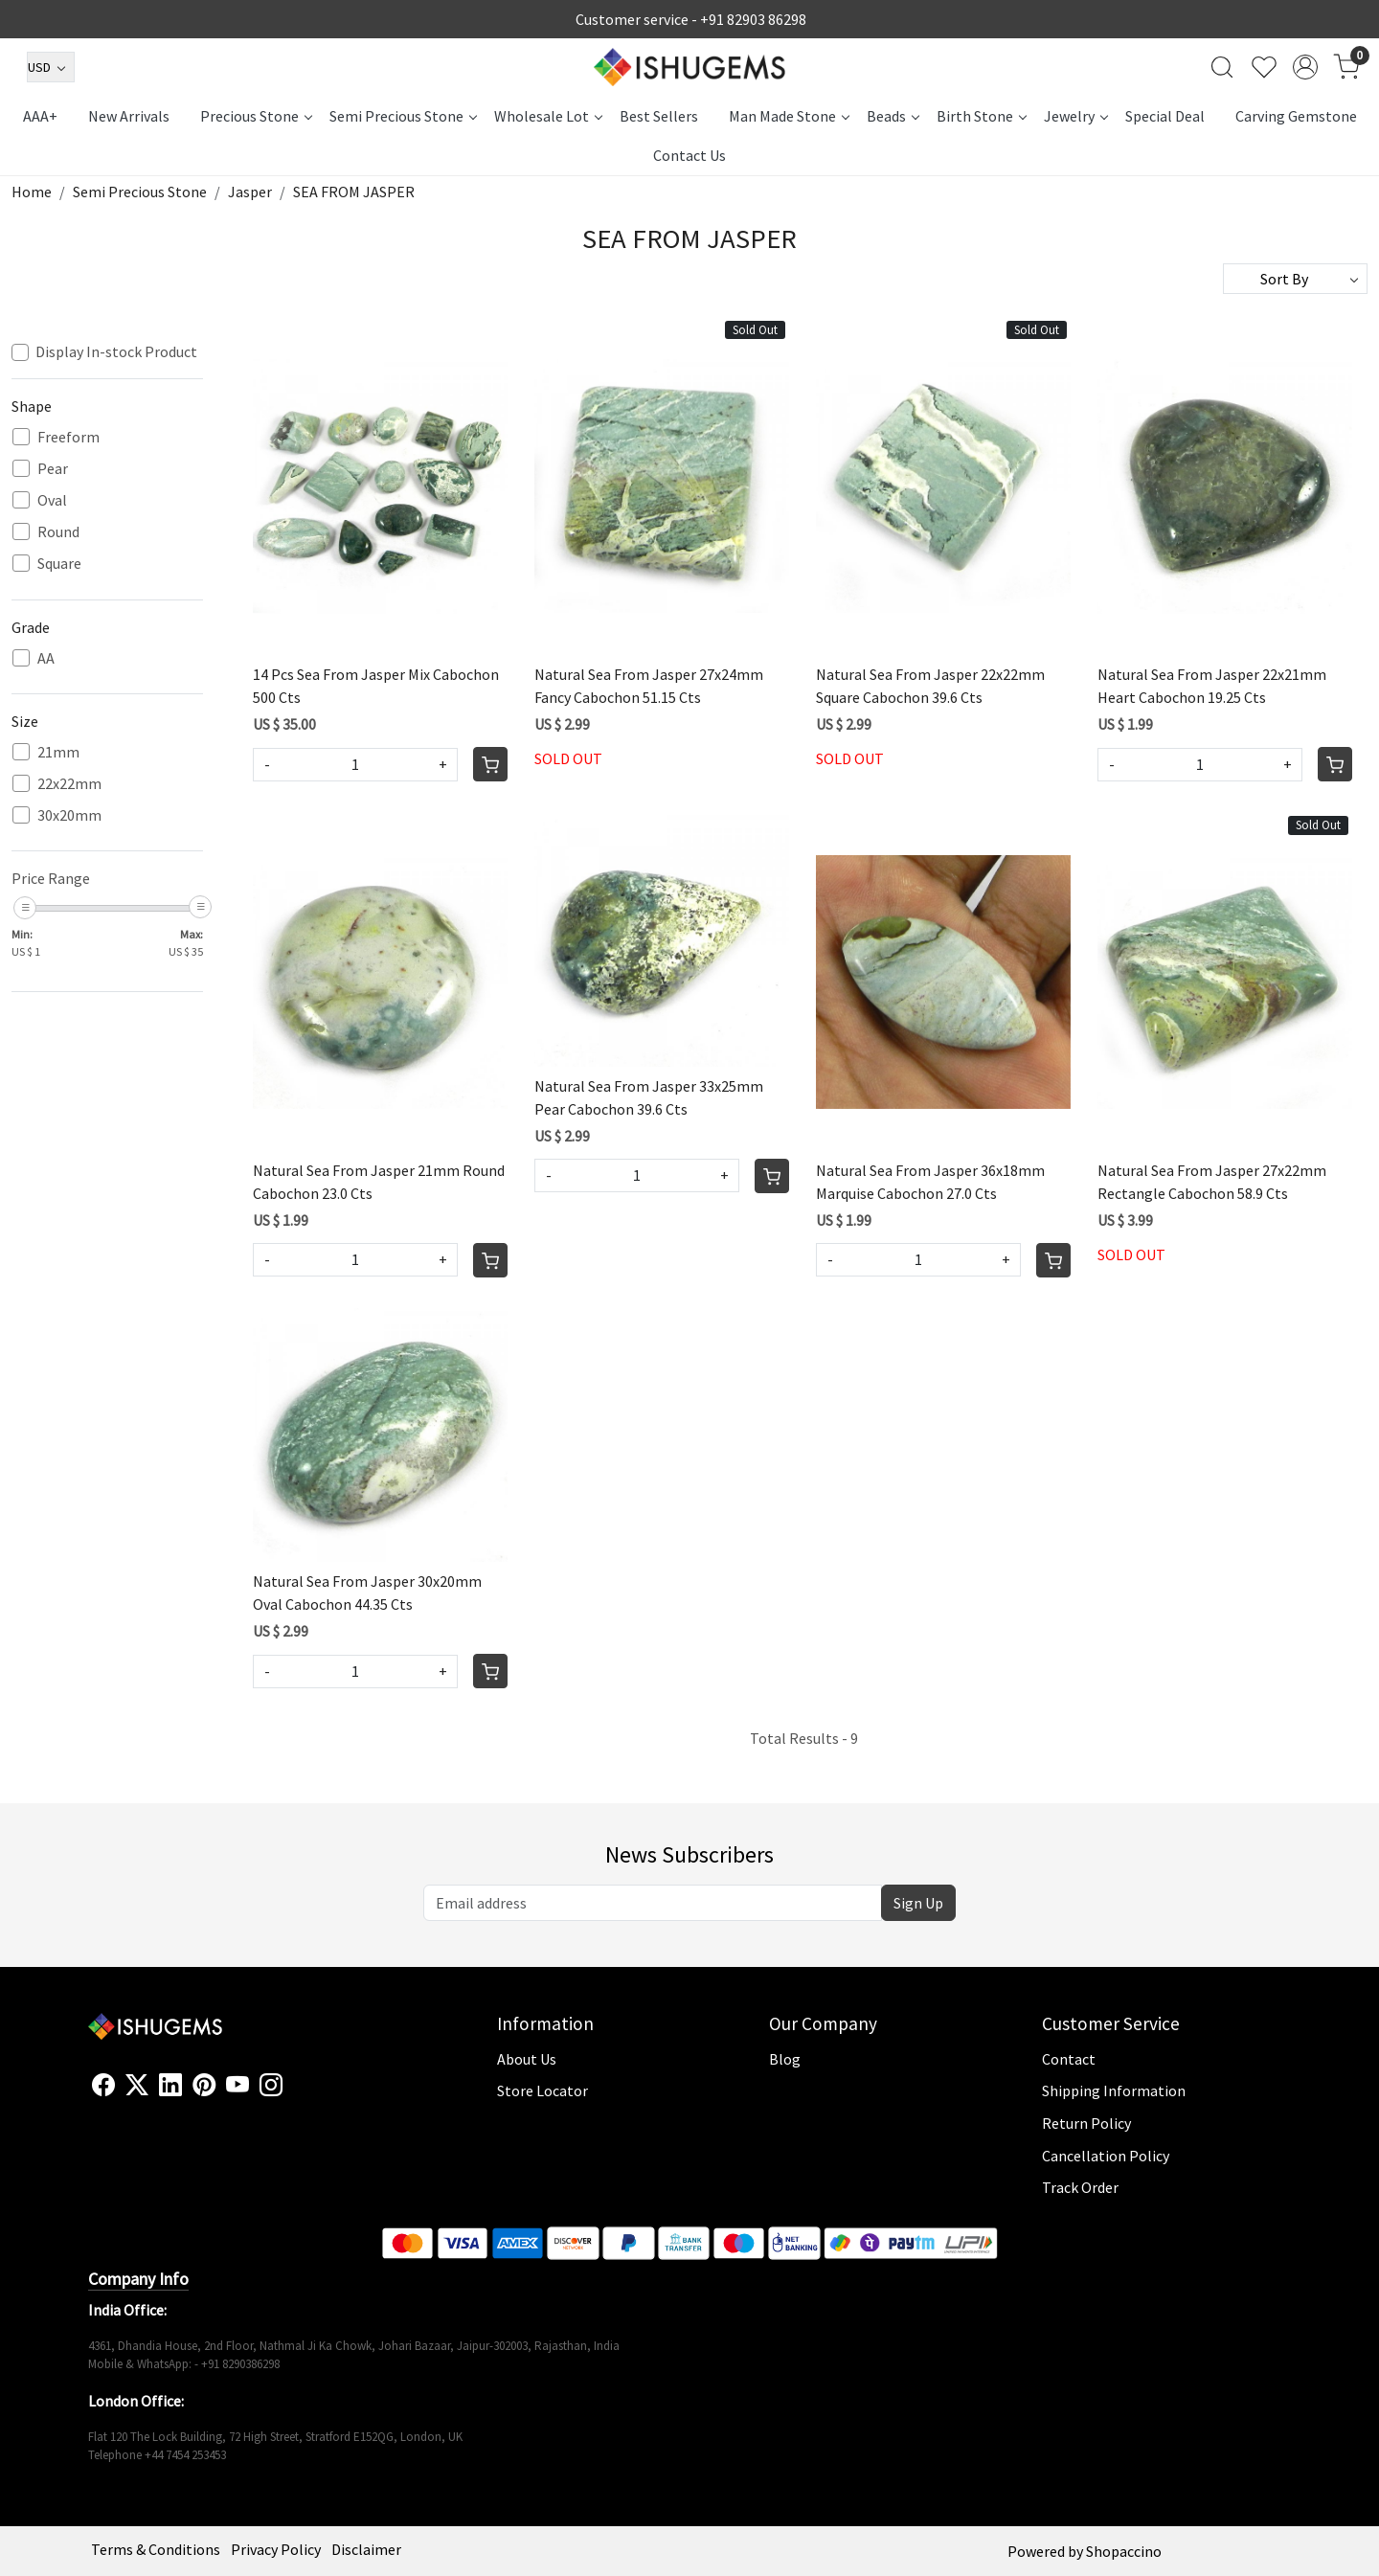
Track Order (1080, 2187)
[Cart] (490, 764)
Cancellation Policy (1105, 2155)
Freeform (68, 437)
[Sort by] (1295, 278)
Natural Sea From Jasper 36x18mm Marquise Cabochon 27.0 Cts (930, 1182)
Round (58, 532)
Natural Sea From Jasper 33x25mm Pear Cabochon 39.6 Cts (648, 1097)
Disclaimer (366, 2549)
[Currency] (51, 67)
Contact (1069, 2058)
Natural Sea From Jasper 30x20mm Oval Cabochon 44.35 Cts (367, 1592)
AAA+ (40, 115)
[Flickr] (293, 2093)
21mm (58, 752)
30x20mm (69, 815)
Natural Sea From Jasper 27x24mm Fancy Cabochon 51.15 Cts (648, 686)
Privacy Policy (276, 2549)
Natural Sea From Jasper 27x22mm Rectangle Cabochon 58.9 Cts (1211, 1182)
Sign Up (918, 1902)
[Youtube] (237, 2086)
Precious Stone (255, 115)
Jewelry (1075, 115)
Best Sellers (659, 115)
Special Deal (1165, 115)
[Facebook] (103, 2086)
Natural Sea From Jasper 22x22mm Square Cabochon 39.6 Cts (930, 686)
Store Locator (542, 2090)
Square (59, 563)
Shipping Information (1114, 2090)
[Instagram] (271, 2086)
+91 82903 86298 (753, 19)
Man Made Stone (788, 115)
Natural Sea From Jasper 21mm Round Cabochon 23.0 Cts (379, 1182)
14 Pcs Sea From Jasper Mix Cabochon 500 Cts (376, 686)
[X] (137, 2086)
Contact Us (689, 155)
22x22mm (69, 784)
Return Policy (1086, 2123)
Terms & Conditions (155, 2549)
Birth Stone (981, 115)
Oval (52, 500)
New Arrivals (129, 115)
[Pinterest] (204, 2086)
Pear (52, 469)
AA (46, 658)
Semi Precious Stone (402, 115)
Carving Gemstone (1296, 115)
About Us (526, 2058)
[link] (1222, 67)
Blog (785, 2058)
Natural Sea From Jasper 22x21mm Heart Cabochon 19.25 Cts (1211, 686)
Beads (892, 115)
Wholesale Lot (547, 115)
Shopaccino (1124, 2551)
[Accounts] (1305, 67)
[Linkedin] (170, 2086)
